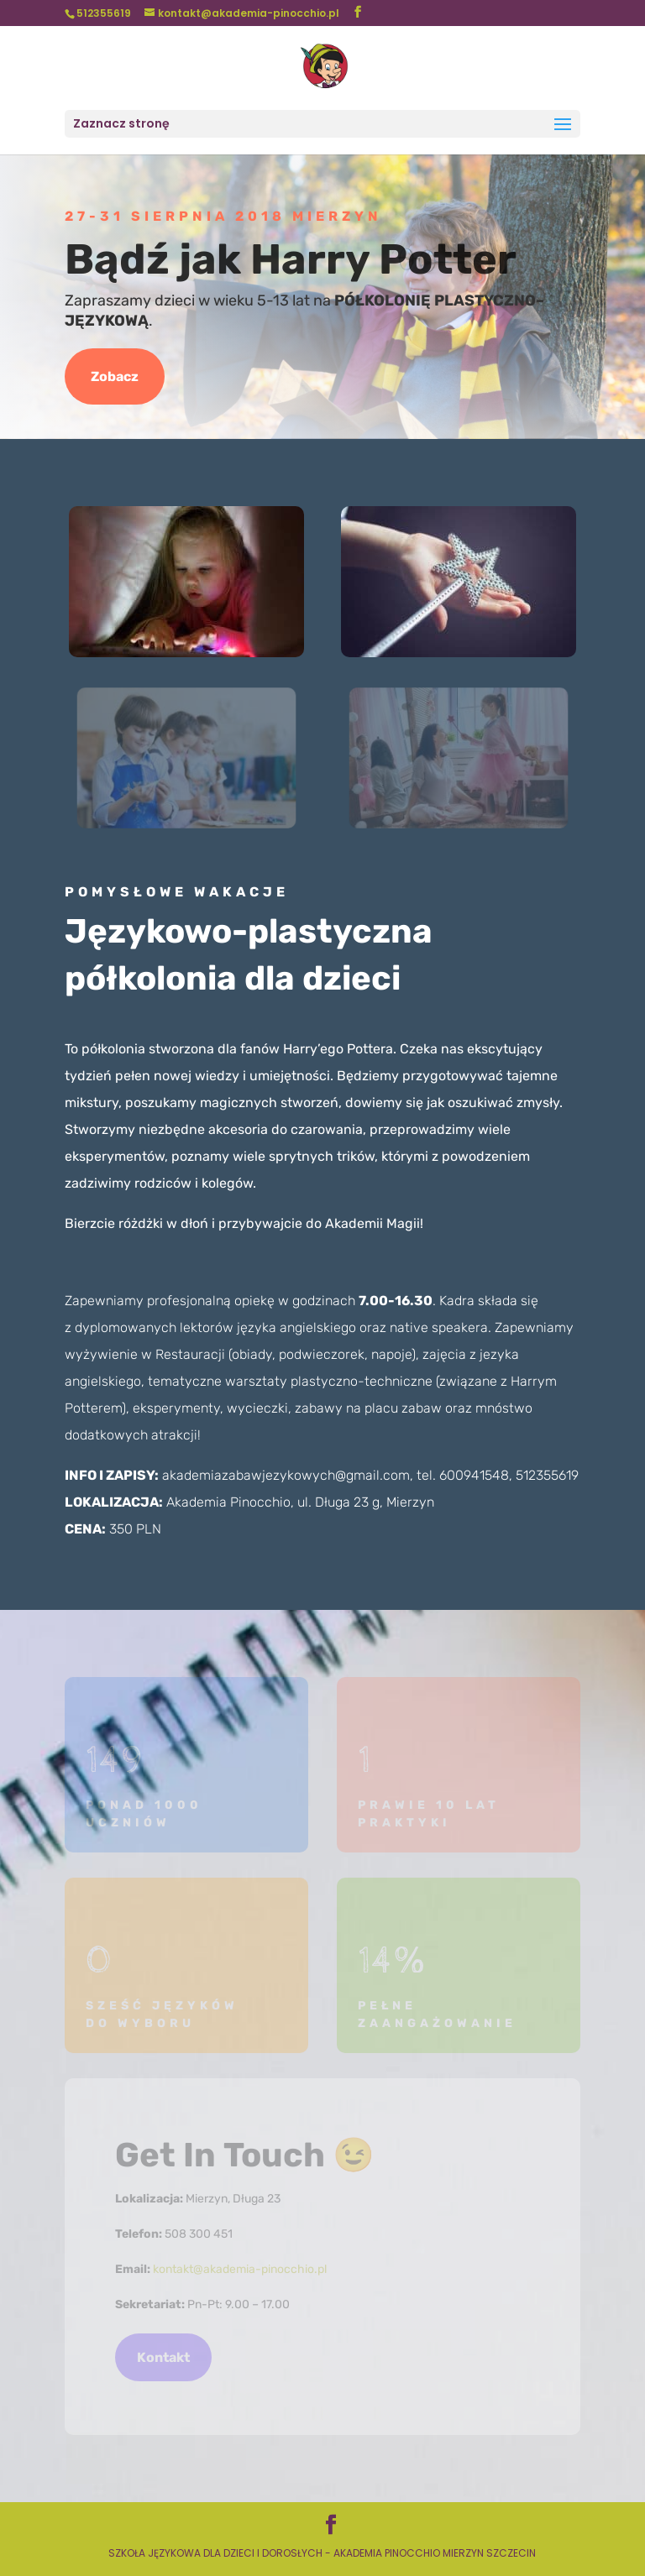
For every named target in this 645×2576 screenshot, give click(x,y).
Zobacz (115, 376)
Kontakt (163, 2357)
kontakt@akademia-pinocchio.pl (240, 2269)
